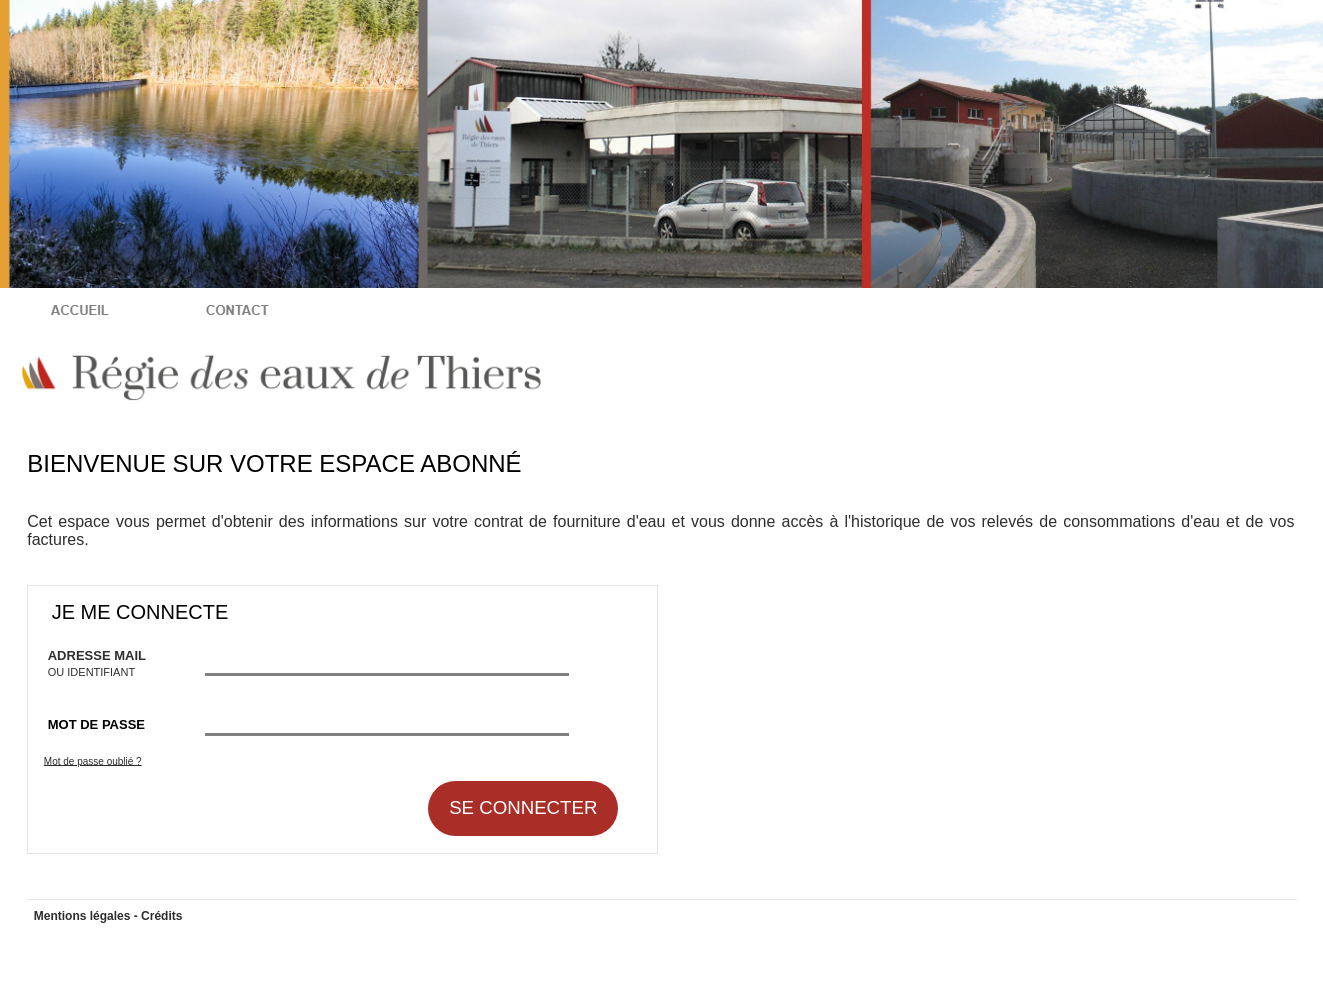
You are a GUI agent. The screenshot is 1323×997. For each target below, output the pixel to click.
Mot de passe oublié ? (93, 760)
